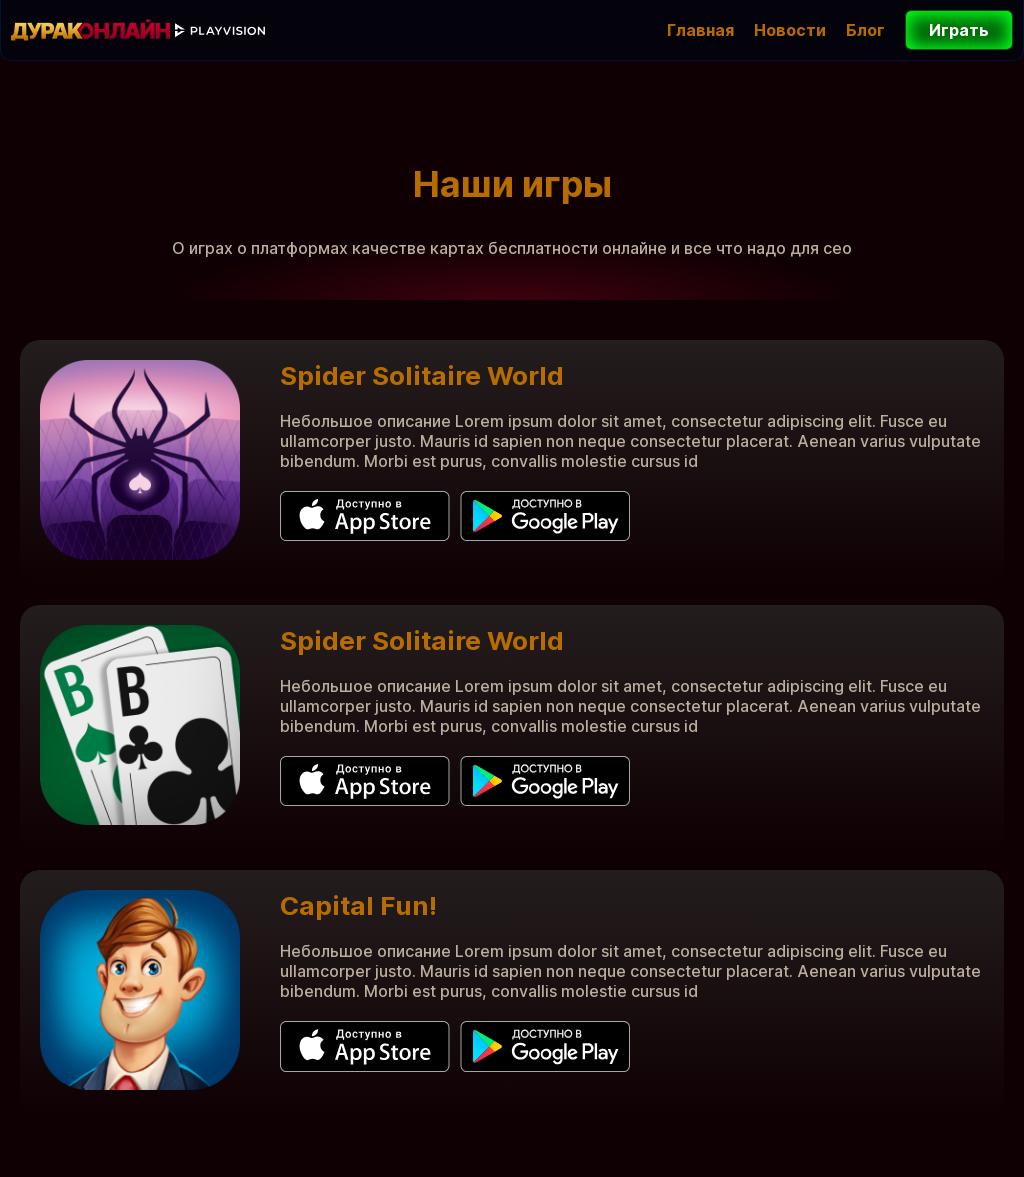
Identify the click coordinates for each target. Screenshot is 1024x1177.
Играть (947, 30)
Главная (700, 30)
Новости (790, 30)
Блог (865, 30)
